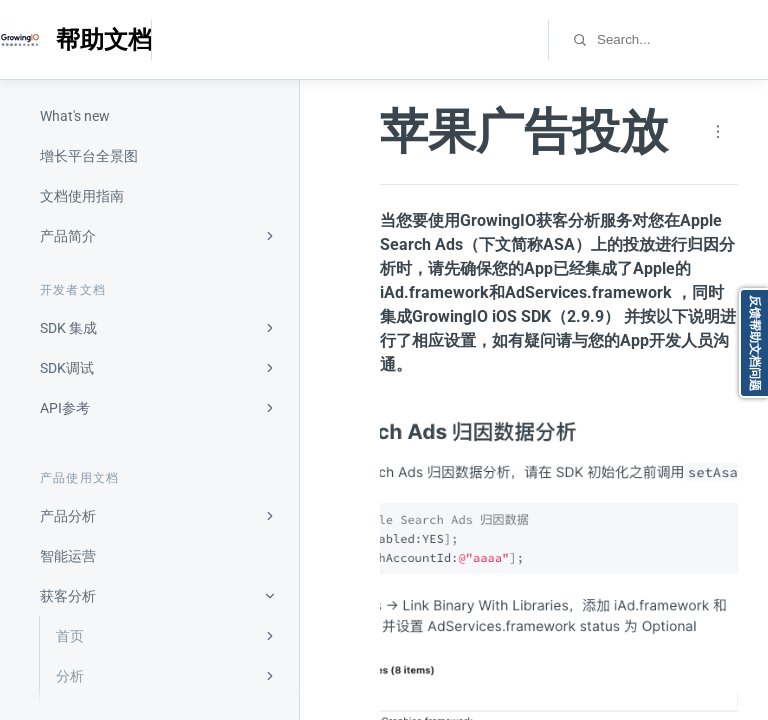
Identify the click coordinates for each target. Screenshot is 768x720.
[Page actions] (718, 132)
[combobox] (681, 39)
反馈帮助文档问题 (755, 343)
